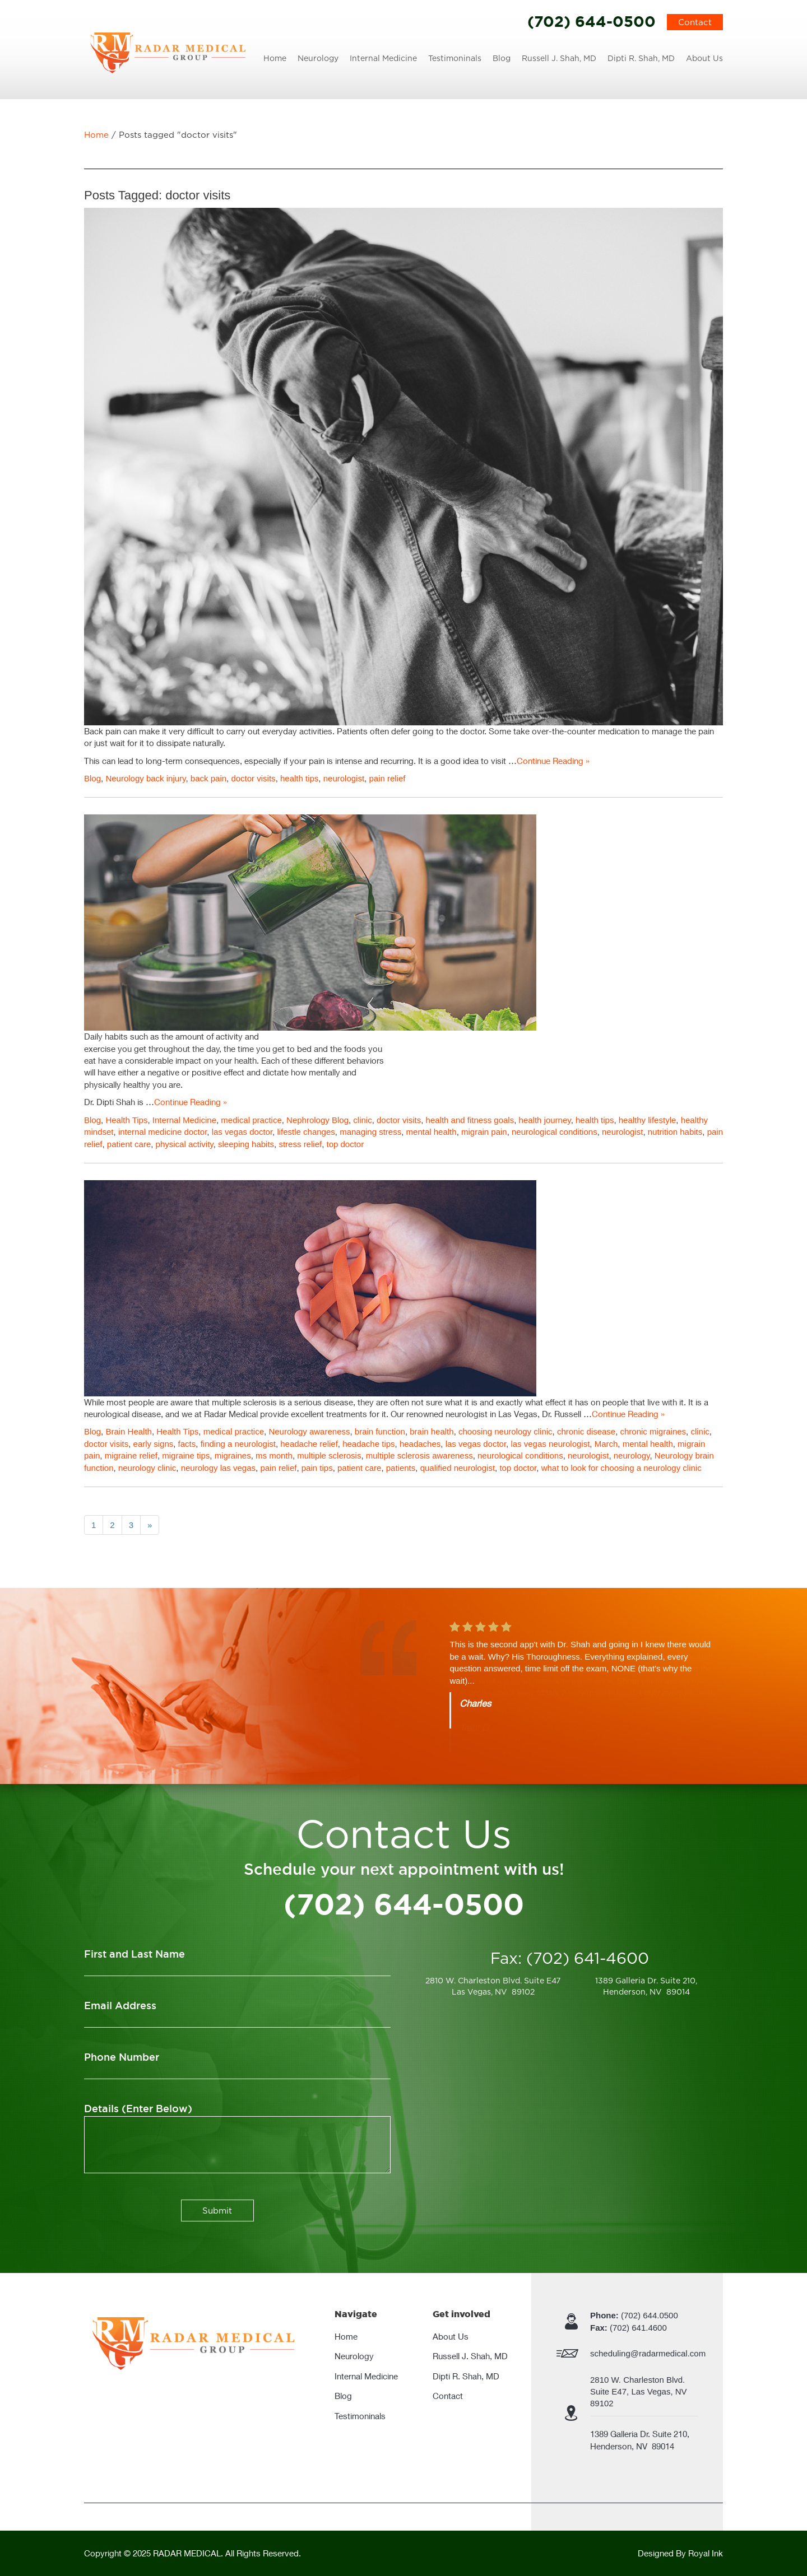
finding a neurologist (238, 1443)
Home (274, 58)
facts (187, 1443)
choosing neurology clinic (505, 1431)
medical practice (251, 1120)
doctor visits (253, 778)
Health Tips (126, 1120)
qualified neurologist (457, 1468)
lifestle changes (306, 1131)
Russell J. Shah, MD (559, 58)
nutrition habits (675, 1131)
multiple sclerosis (329, 1455)
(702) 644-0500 (591, 21)
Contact (695, 22)
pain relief (387, 778)
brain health (431, 1431)
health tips (299, 778)
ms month (274, 1455)
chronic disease (586, 1431)
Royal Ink (705, 2553)
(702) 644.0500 (634, 2315)
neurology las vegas (218, 1468)
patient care (129, 1144)
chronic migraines (653, 1431)
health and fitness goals (470, 1120)
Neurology (318, 58)
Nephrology (308, 1120)
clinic (362, 1120)
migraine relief (131, 1455)
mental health (431, 1131)
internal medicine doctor (162, 1131)
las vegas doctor (242, 1131)
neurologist (343, 778)
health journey (545, 1120)
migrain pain (484, 1131)
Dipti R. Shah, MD (641, 58)
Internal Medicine (383, 58)
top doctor (345, 1144)
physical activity (185, 1144)
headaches (420, 1443)
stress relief (300, 1144)
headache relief (309, 1443)
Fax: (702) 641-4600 (569, 1958)
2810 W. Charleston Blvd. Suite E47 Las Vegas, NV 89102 (492, 1986)
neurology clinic (147, 1468)
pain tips (317, 1468)
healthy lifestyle (647, 1120)
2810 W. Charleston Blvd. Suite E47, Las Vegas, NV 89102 (639, 2392)
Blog (502, 58)
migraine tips (186, 1455)
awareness (329, 1431)
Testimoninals (454, 58)
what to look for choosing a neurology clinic (621, 1468)
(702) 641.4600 (628, 2327)
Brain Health (128, 1431)
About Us (704, 58)
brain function (380, 1431)
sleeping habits (246, 1144)
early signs (153, 1443)
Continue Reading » (553, 761)
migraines (233, 1455)
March (606, 1443)
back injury (166, 778)
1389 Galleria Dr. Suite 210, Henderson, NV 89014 (646, 1986)
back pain (208, 778)
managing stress (370, 1131)
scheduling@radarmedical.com (648, 2353)
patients (401, 1468)
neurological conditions (554, 1131)
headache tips (368, 1443)
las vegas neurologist (550, 1443)
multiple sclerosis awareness (419, 1455)
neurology (632, 1455)
